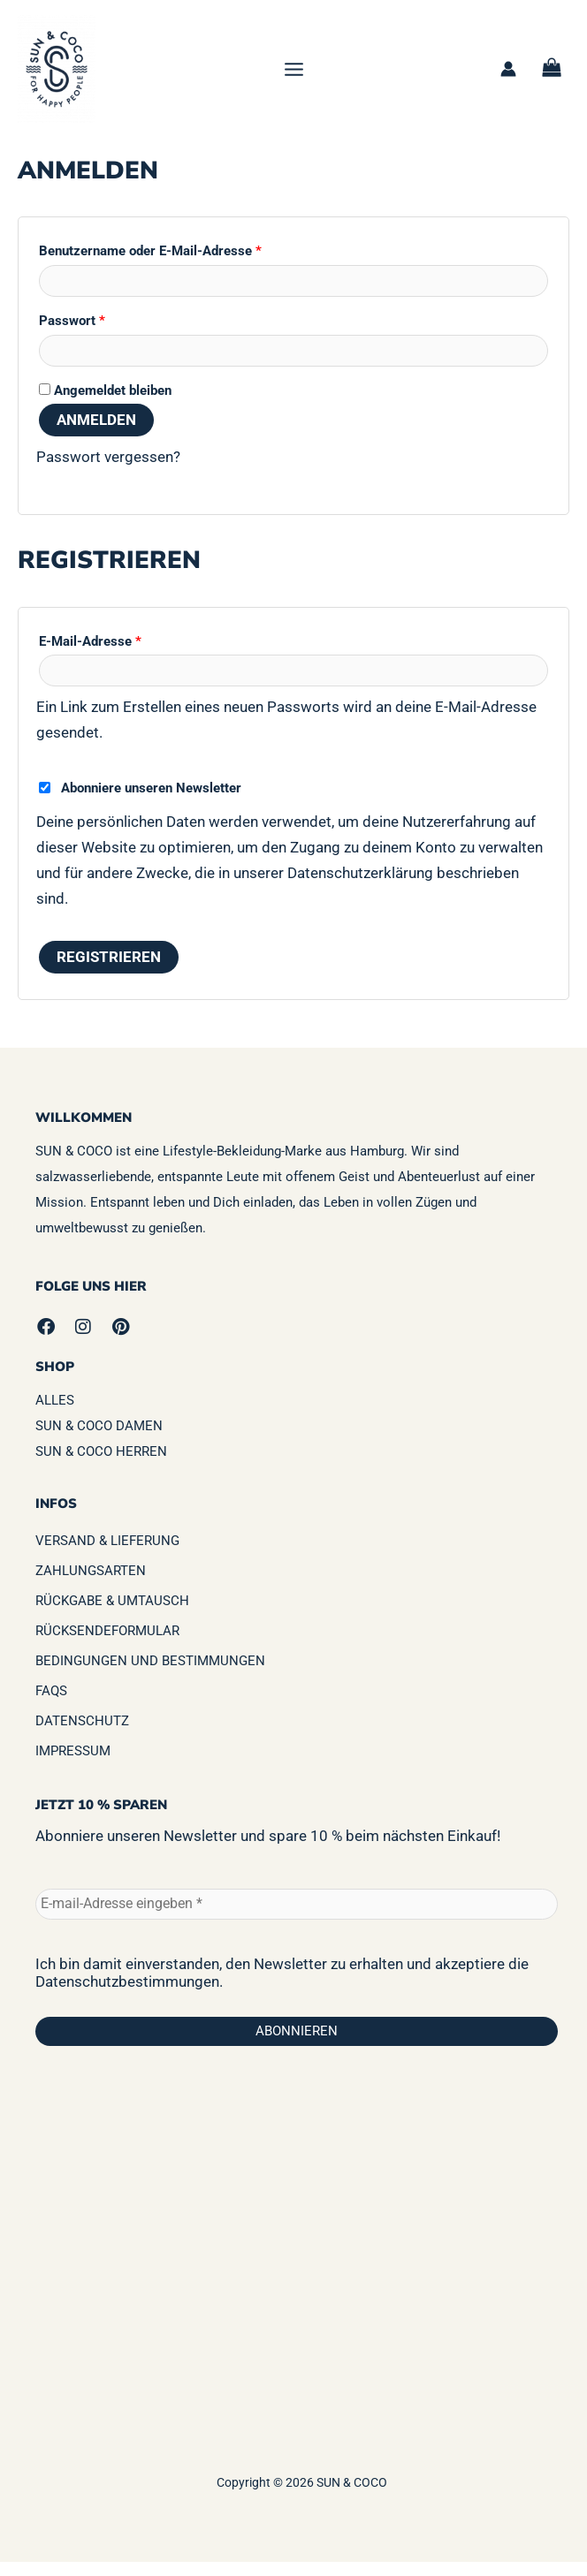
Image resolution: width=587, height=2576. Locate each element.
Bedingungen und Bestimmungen (150, 1675)
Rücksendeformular (107, 1645)
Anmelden (96, 434)
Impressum (73, 1765)
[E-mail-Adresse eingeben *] (296, 1917)
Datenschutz (82, 1735)
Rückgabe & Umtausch (112, 1615)
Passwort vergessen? (108, 471)
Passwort (106, 332)
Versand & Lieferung (107, 1555)
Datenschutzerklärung (360, 887)
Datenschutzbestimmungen (127, 1995)
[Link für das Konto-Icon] (508, 76)
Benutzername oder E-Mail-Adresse (185, 263)
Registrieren (109, 971)
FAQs (51, 1705)
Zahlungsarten (90, 1585)
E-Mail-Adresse (124, 652)
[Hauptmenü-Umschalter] (294, 76)
